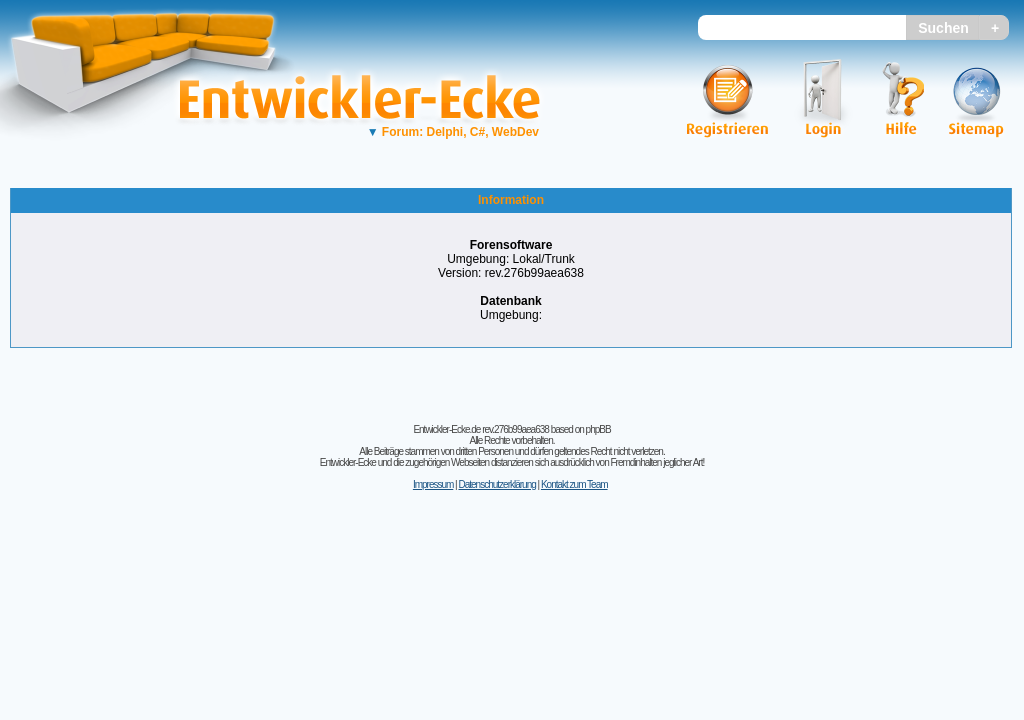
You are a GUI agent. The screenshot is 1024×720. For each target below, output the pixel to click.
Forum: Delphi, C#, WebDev (453, 132)
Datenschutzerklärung (496, 484)
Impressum (433, 484)
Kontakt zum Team (574, 484)
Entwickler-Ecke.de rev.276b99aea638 (480, 429)
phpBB (598, 429)
